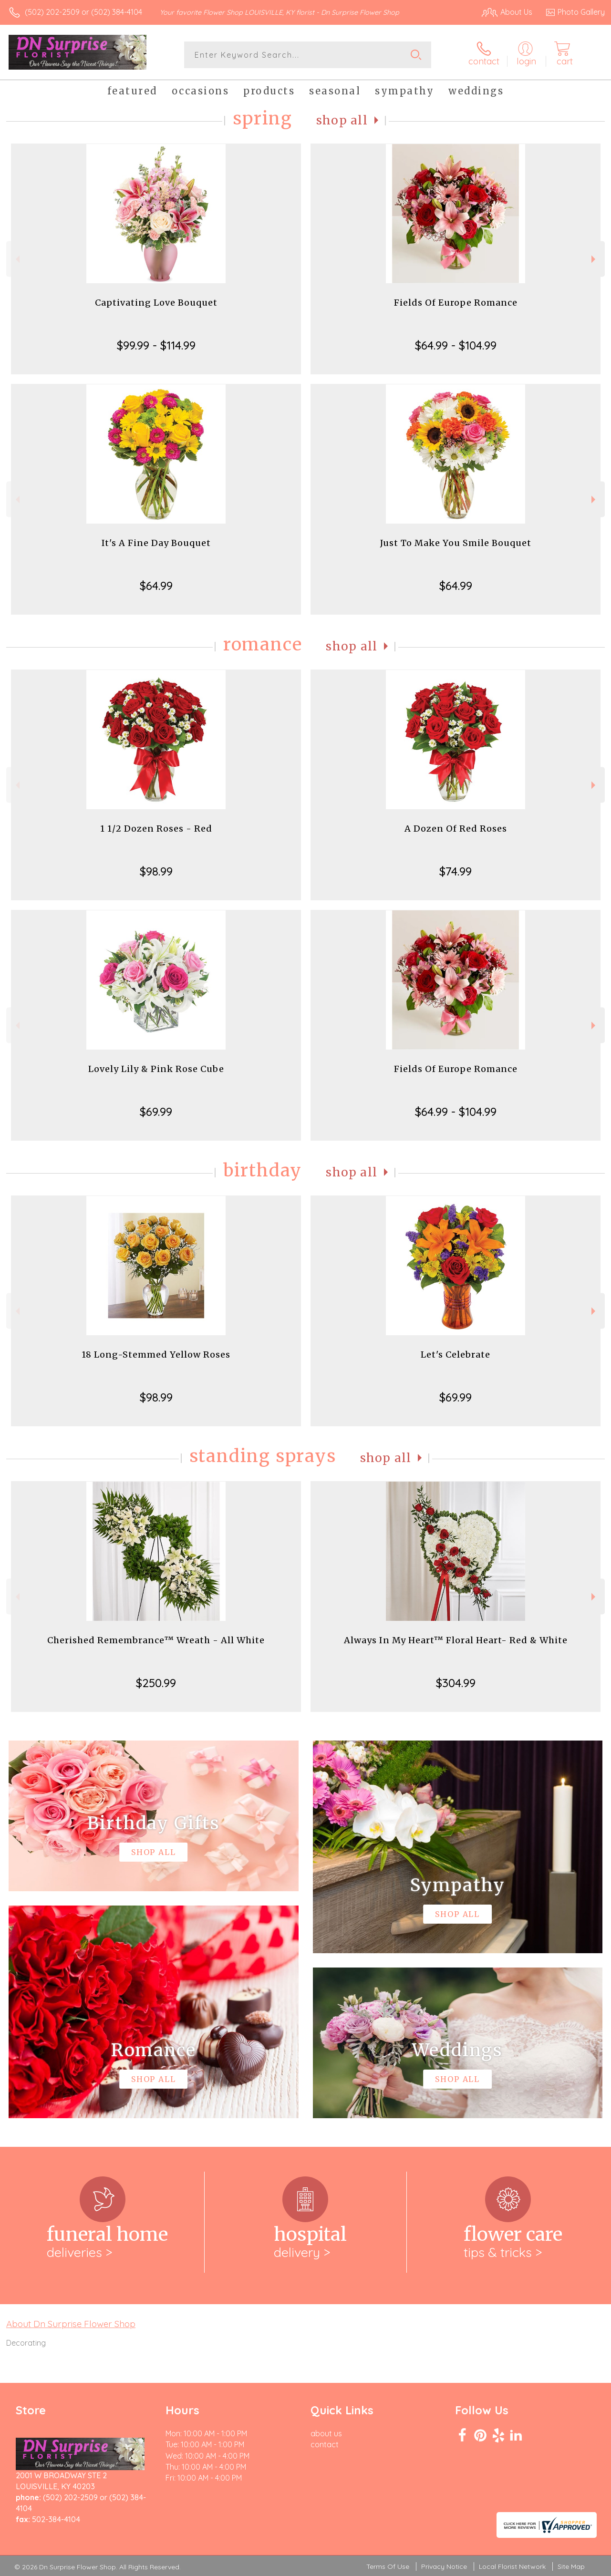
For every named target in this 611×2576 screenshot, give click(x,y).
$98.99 (156, 871)
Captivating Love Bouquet (156, 302)
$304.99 (456, 1683)
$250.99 (156, 1683)
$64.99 (156, 585)
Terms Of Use (387, 2566)
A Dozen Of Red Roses (455, 828)
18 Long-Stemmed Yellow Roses (156, 1354)
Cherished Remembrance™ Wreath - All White (156, 1640)
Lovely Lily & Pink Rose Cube (156, 1068)
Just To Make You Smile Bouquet (455, 542)
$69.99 (156, 1111)
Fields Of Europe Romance (456, 302)
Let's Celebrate (455, 1354)
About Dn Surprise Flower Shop (70, 2323)
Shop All (342, 120)
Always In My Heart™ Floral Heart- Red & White (456, 1640)
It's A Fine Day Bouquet (156, 542)
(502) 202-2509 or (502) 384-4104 (83, 12)
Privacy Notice (444, 2566)
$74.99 (455, 871)
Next (594, 259)
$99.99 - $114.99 (156, 345)
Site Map (571, 2566)
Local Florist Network (512, 2566)
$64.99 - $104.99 (456, 345)
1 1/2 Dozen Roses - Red (156, 828)
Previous (16, 259)
